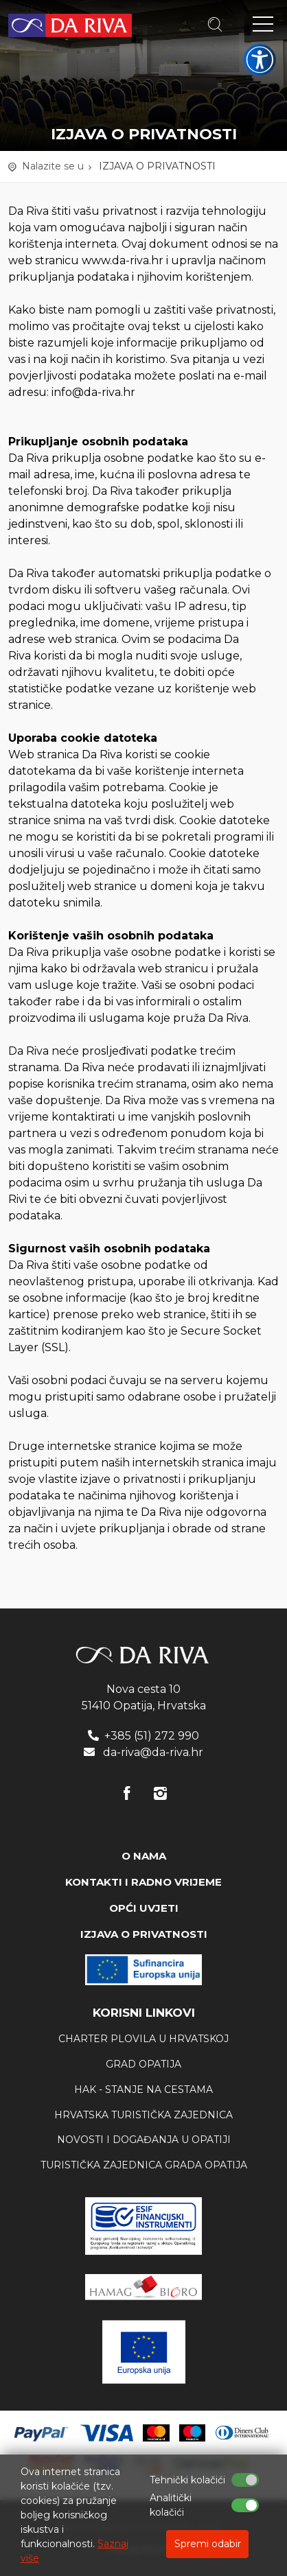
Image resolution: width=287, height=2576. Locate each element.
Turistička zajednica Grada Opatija (144, 2165)
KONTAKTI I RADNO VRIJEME (143, 1881)
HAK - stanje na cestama (143, 2089)
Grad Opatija (143, 2064)
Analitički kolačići (171, 2505)
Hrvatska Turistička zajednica (143, 2115)
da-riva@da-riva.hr (153, 1752)
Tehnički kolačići (187, 2480)
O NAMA (144, 1855)
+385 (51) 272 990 (151, 1735)
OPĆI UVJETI (144, 1908)
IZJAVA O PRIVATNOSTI (157, 166)
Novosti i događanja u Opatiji (144, 2139)
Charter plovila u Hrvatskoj (143, 2039)
